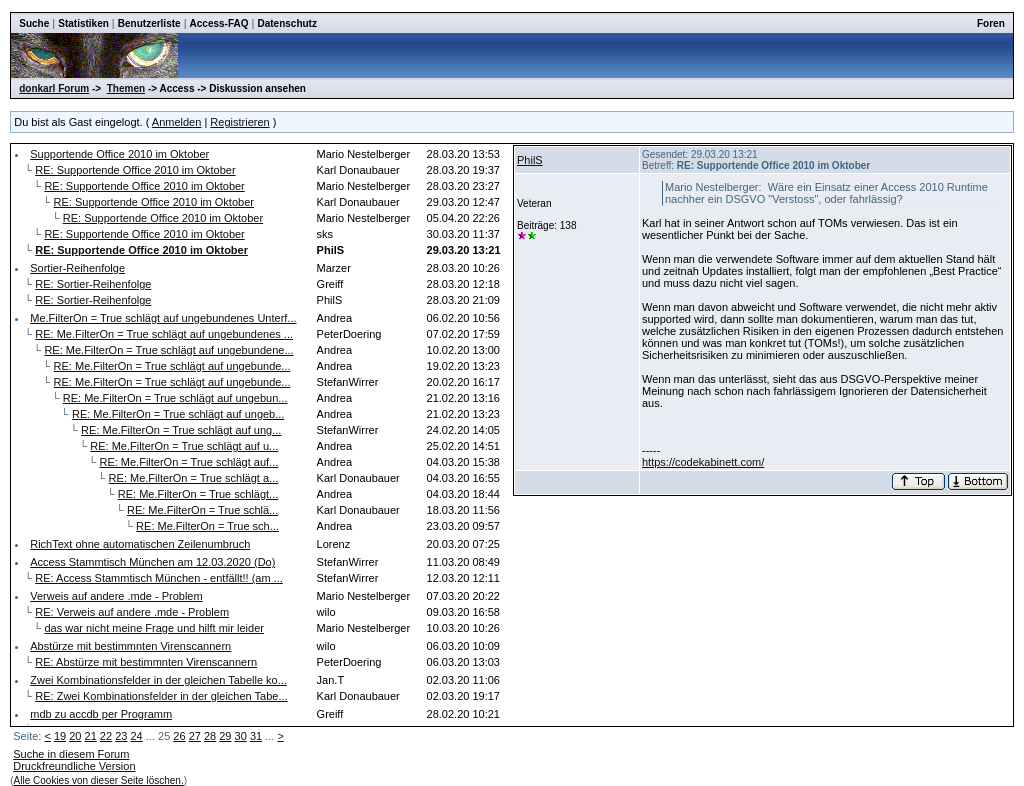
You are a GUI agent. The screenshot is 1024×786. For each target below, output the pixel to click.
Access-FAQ (219, 23)
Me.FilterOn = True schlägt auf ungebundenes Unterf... (163, 318)
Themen (126, 88)
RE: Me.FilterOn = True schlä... (202, 510)
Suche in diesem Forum (71, 754)
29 (225, 736)
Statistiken (83, 23)
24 (136, 736)
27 (195, 736)
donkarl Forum (54, 88)
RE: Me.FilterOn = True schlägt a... (194, 478)
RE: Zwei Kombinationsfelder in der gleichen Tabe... (161, 696)
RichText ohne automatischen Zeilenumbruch (140, 544)
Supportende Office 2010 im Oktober (119, 154)
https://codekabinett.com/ (703, 462)
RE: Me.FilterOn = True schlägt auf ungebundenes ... (164, 334)
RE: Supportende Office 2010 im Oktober (135, 170)
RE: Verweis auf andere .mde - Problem (132, 612)
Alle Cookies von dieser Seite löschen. (99, 780)
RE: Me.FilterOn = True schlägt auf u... (184, 446)
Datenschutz (286, 23)
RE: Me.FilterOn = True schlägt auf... (188, 462)
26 (179, 736)
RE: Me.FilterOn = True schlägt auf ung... (181, 430)
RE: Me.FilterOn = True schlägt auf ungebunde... (172, 366)
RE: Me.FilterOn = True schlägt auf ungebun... (175, 398)
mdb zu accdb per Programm (101, 714)
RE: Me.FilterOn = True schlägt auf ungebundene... (168, 350)
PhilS (530, 160)
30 (241, 736)
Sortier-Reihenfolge (77, 268)
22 (106, 736)
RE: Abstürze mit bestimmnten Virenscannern (146, 662)
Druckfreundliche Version (74, 766)
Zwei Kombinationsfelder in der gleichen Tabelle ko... (158, 680)
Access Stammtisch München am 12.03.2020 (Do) (152, 562)
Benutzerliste (149, 23)
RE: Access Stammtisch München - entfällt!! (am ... (159, 578)
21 (91, 736)
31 (256, 736)
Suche (34, 23)
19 (60, 736)
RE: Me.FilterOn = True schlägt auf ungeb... (178, 414)
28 (210, 736)
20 (75, 736)
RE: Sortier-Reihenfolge (93, 284)
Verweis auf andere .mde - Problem (116, 596)
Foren (991, 23)
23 (121, 736)
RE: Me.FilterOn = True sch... (207, 526)
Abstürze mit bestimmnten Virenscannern (130, 646)
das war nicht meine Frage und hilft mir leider (153, 628)
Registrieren (239, 122)
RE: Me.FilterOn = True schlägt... (198, 494)
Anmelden (177, 122)
